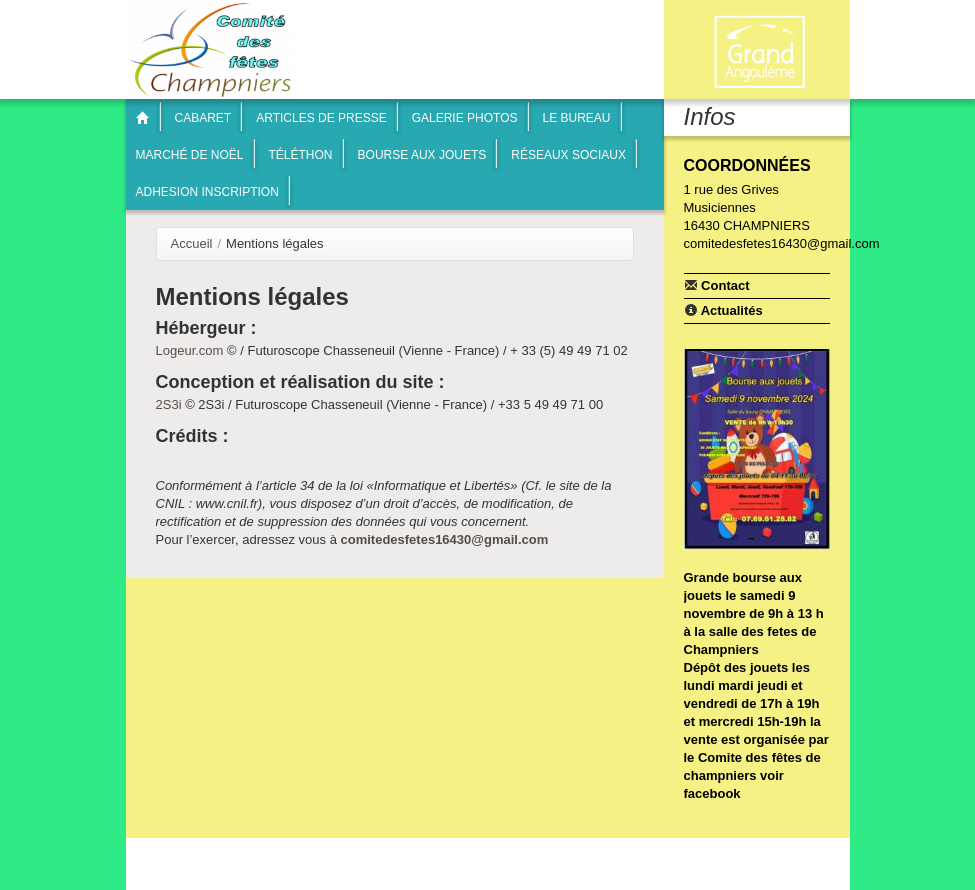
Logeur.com (190, 350)
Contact (717, 285)
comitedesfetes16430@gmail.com (444, 539)
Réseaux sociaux (568, 155)
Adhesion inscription (207, 192)
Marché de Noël (190, 155)
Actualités (723, 310)
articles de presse (321, 118)
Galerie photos (465, 118)
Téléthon (301, 155)
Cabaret (203, 118)
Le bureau (577, 118)
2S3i (169, 404)
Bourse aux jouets (422, 155)
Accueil (192, 243)
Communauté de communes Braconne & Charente (759, 52)
